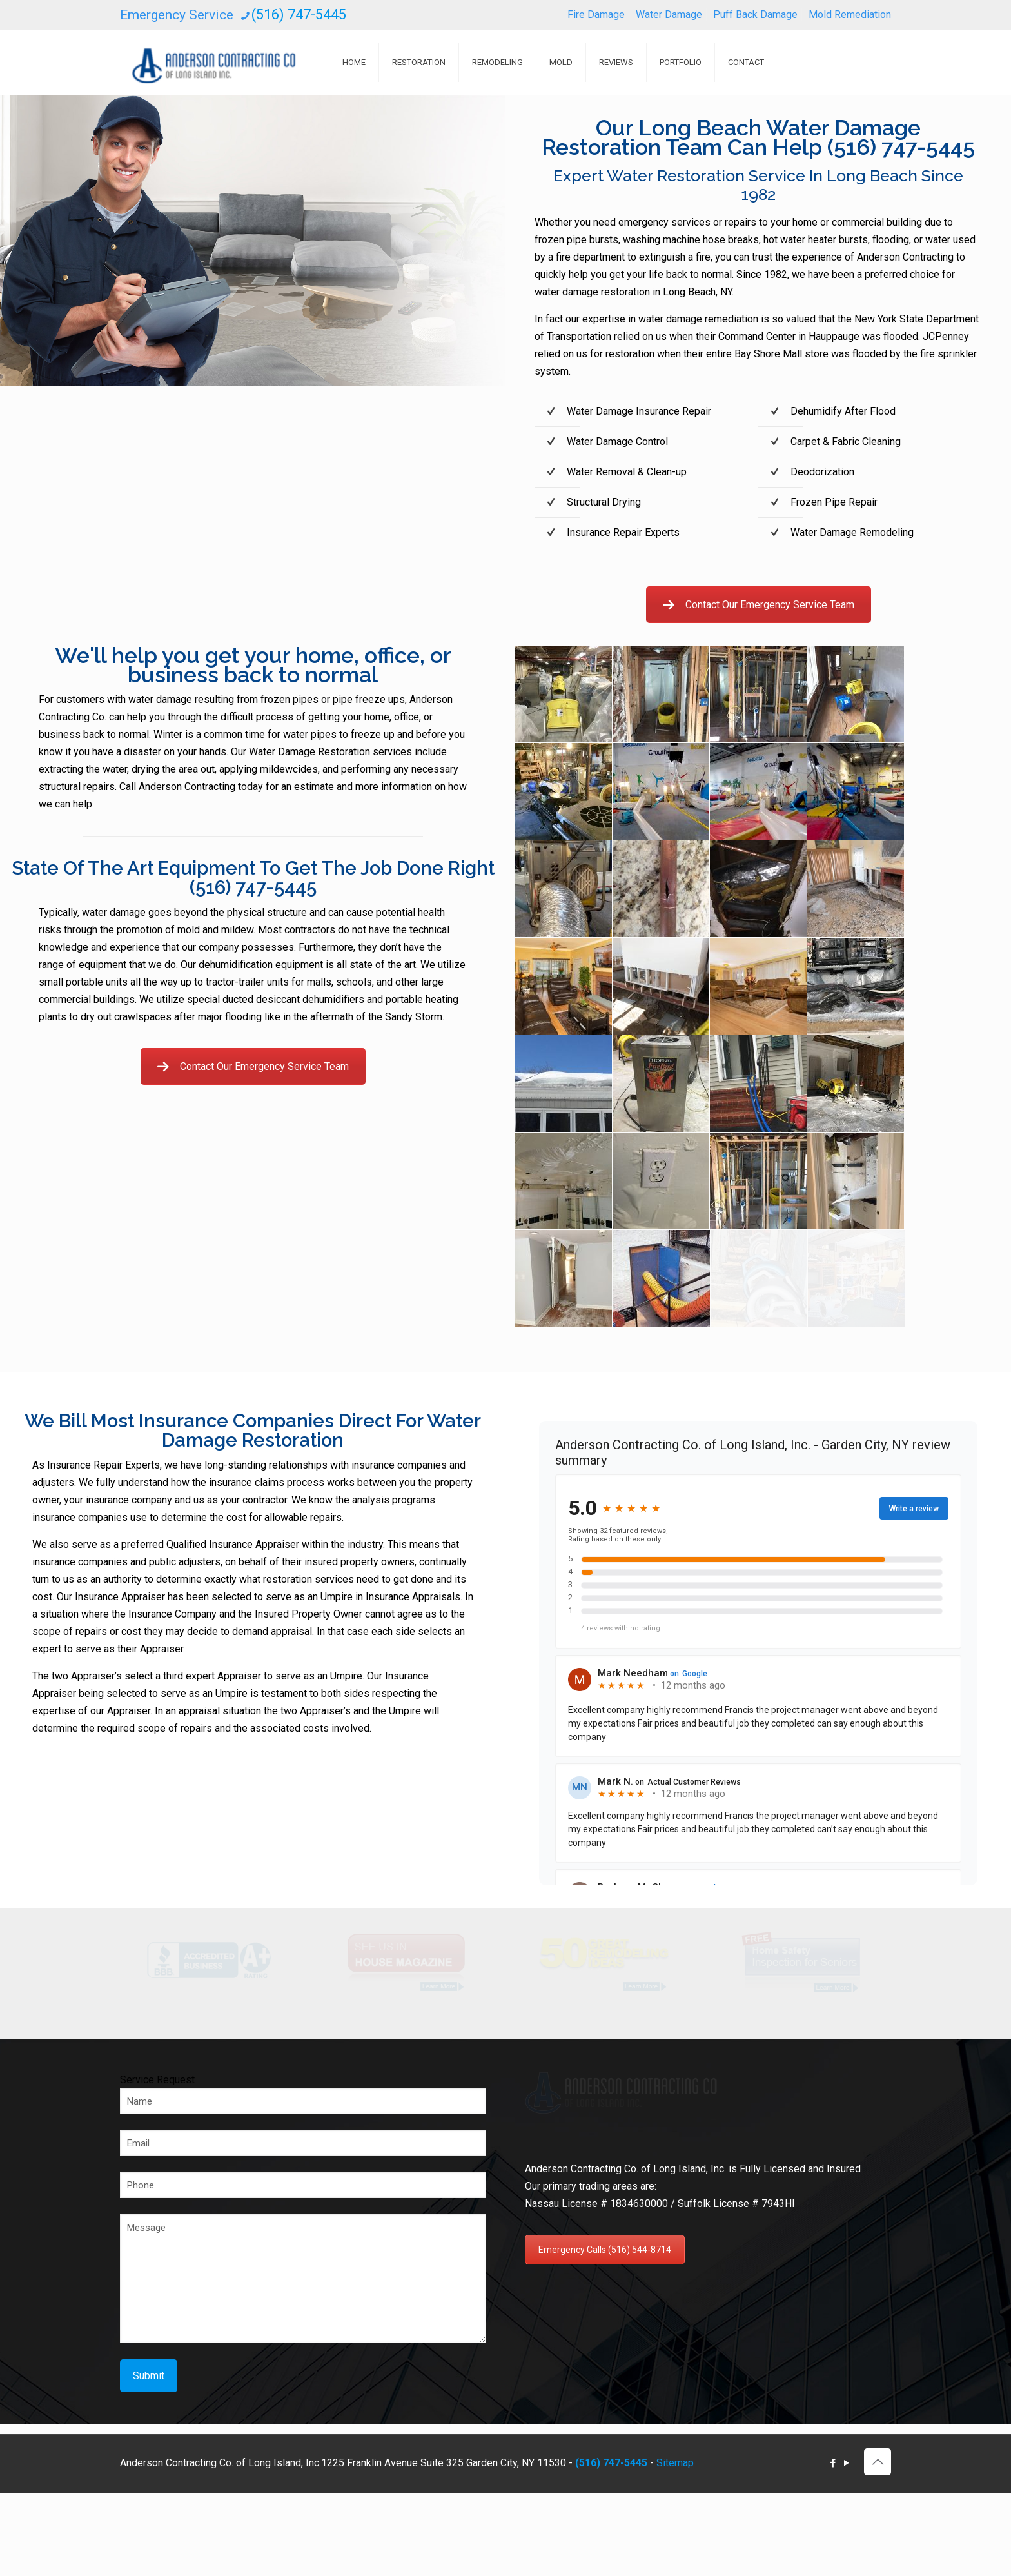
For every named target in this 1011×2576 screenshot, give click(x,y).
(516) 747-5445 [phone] (298, 14)
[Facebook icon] (833, 2546)
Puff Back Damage (755, 14)
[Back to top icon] (877, 2545)
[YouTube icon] (846, 2546)
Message (303, 2339)
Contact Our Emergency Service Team (758, 605)
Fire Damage (596, 14)
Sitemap (675, 2546)
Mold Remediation (850, 14)
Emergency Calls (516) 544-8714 (604, 2460)
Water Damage (669, 14)
